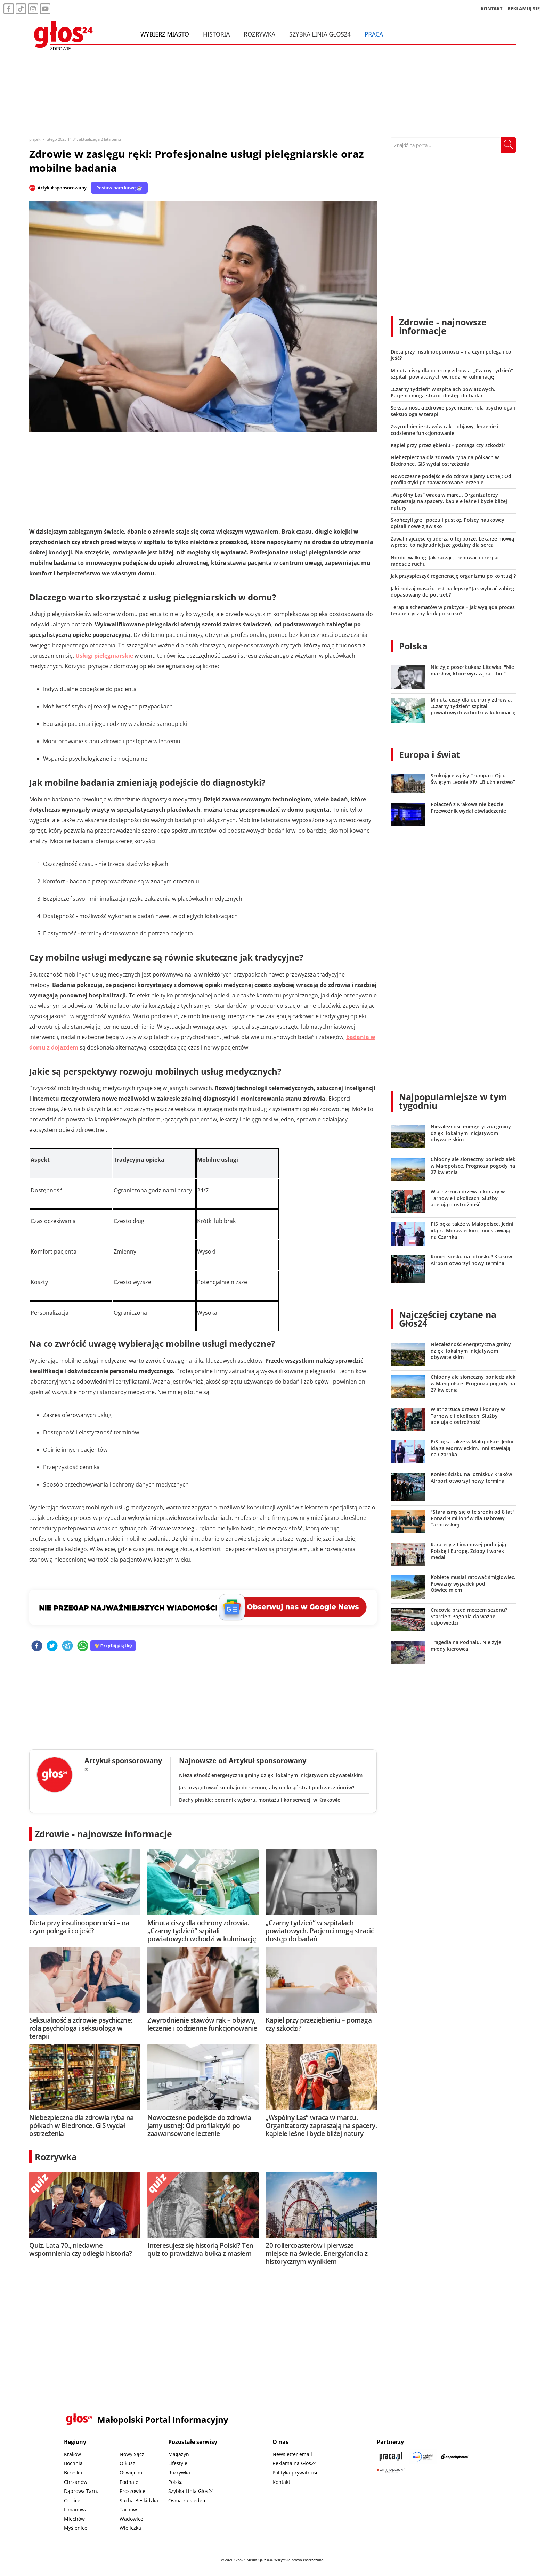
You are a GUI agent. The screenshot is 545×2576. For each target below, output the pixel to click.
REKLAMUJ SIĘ (524, 8)
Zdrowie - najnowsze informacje (103, 1834)
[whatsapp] (82, 1646)
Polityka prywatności (296, 2472)
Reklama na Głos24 (294, 2463)
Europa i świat (429, 754)
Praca (374, 34)
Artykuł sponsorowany (62, 188)
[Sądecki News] (423, 2456)
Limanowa (76, 2509)
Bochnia (73, 2463)
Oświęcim (131, 2472)
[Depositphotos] (455, 2456)
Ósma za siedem (187, 2500)
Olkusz (127, 2463)
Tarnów (128, 2509)
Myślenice (75, 2528)
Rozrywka (259, 34)
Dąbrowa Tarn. (81, 2491)
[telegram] (67, 1646)
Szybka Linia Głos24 (320, 34)
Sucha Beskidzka (139, 2500)
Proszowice (132, 2491)
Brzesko (73, 2472)
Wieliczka (130, 2528)
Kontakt (281, 2482)
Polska (413, 646)
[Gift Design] (391, 2470)
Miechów (74, 2519)
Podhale (129, 2482)
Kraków (72, 2454)
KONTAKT (492, 8)
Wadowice (131, 2519)
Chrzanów (75, 2482)
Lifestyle (177, 2463)
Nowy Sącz (132, 2454)
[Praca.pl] (391, 2456)
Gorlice (72, 2500)
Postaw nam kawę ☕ (119, 188)
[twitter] (52, 1646)
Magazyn (178, 2454)
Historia (216, 34)
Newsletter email (292, 2454)
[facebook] (36, 1646)
